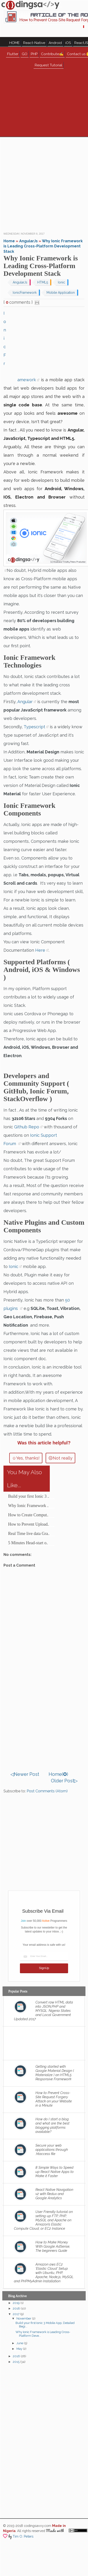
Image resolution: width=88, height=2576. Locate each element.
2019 (16, 2303)
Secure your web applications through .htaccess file (51, 2149)
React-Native (34, 43)
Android (55, 43)
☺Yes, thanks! (26, 1458)
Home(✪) (58, 1774)
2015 (16, 2362)
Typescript (34, 726)
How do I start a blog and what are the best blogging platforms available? (52, 2125)
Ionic (13, 1266)
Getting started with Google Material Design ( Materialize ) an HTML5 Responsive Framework (54, 2072)
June (20, 2343)
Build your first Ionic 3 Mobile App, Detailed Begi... (45, 2324)
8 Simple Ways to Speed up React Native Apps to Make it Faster (54, 2171)
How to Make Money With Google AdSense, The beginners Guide (52, 2246)
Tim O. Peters (23, 2536)
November (24, 2318)
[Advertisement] (43, 93)
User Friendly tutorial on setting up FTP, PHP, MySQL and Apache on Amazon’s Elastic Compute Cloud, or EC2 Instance (43, 2220)
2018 (17, 2308)
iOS (68, 43)
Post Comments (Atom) (47, 1791)
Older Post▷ (64, 1781)
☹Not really (60, 1458)
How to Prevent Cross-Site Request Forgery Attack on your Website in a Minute (53, 2099)
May (19, 2348)
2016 (17, 2356)
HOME (14, 43)
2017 (16, 2314)
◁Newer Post (24, 1774)
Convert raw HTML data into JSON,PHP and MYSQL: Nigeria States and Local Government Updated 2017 (43, 2010)
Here (40, 950)
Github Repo (26, 1126)
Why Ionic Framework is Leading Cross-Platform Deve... (43, 2333)
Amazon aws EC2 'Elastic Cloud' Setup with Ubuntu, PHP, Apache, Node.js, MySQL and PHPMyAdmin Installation (43, 2272)
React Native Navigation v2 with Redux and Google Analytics (54, 2194)
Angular (25, 701)
